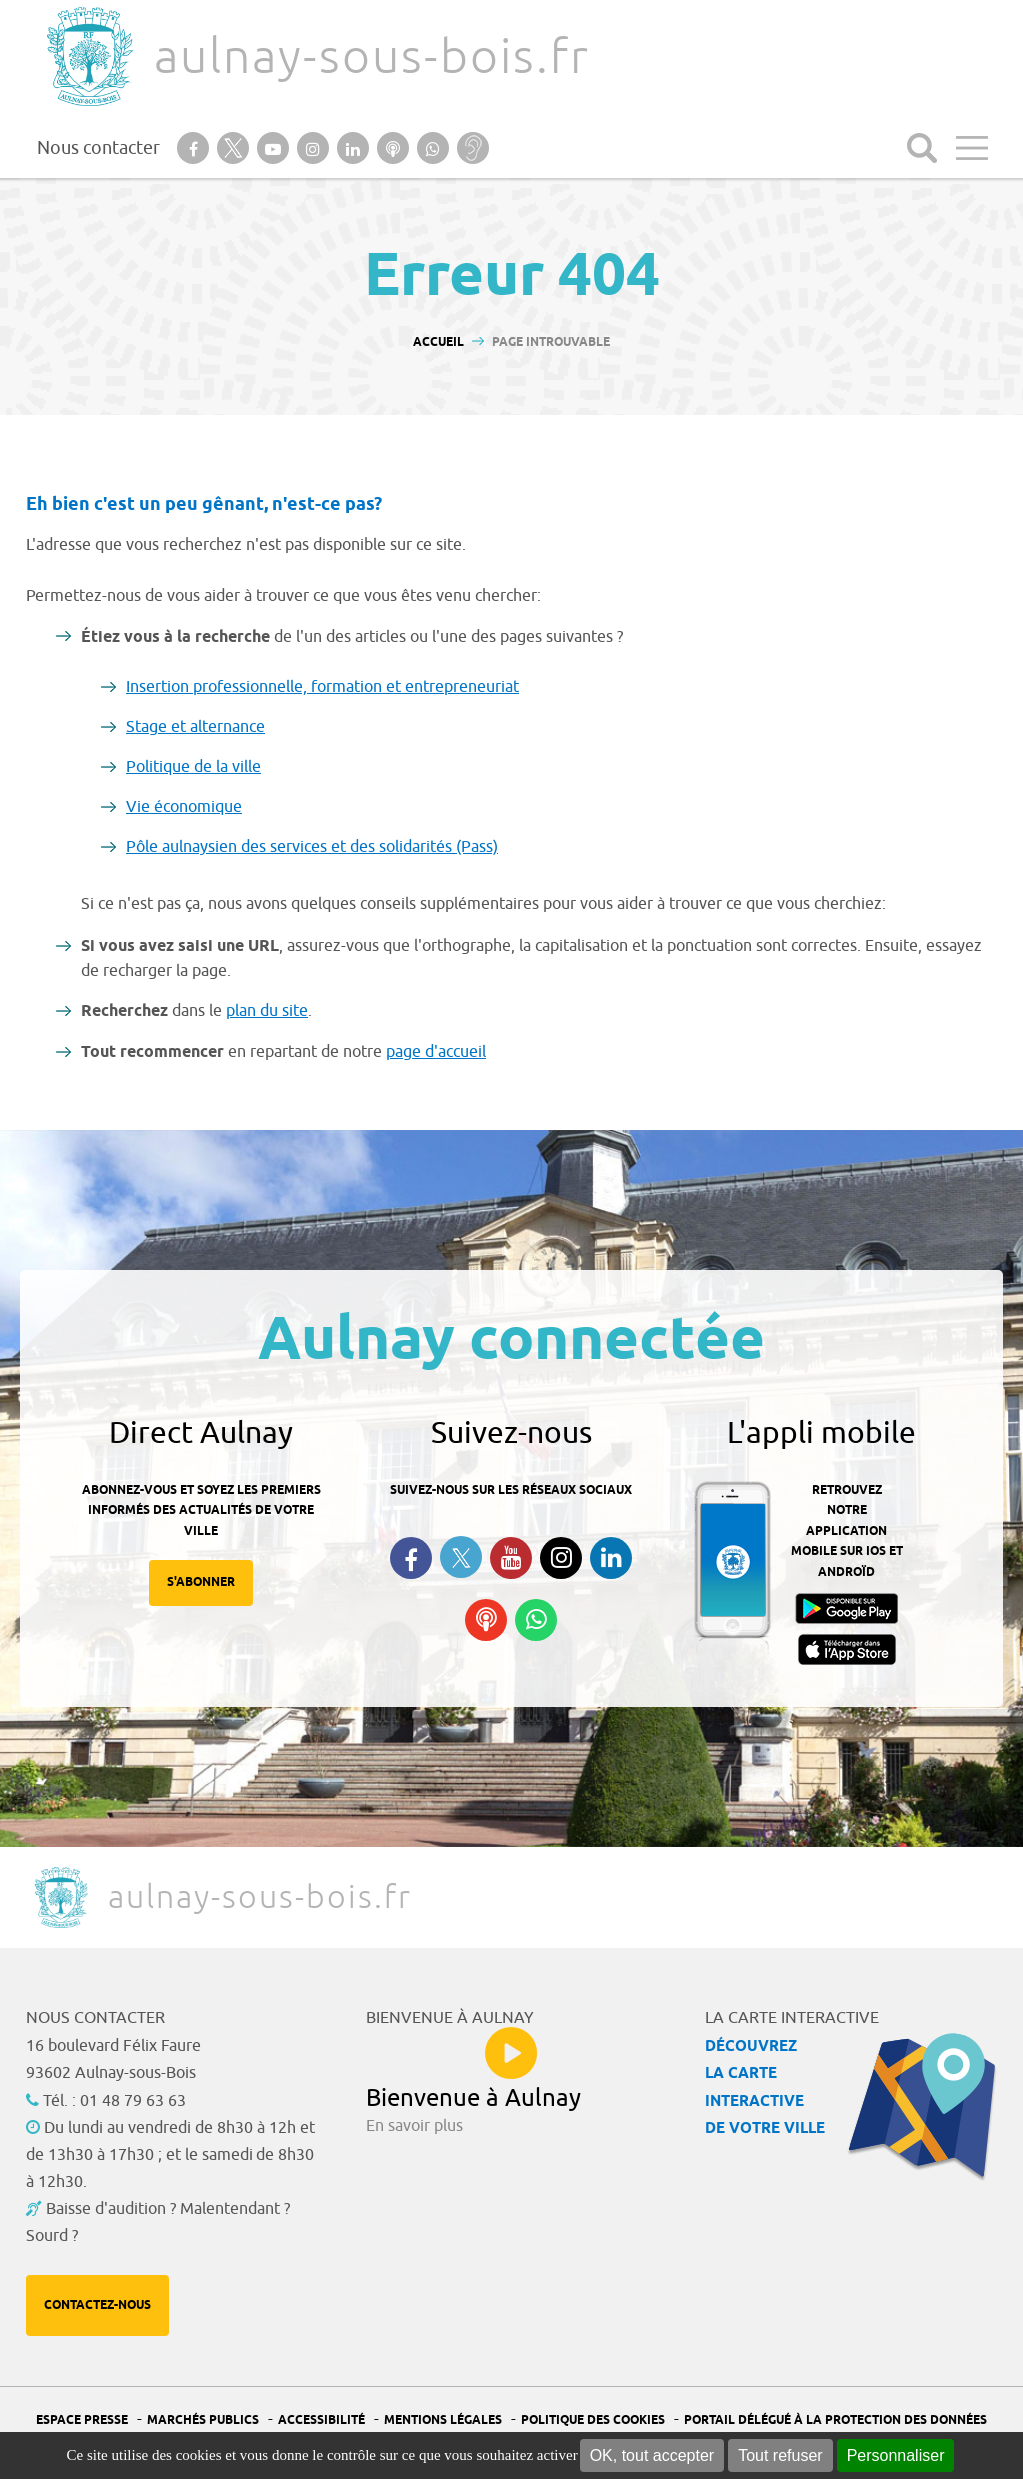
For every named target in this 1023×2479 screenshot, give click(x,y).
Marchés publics (203, 2420)
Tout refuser (780, 2455)
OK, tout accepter (652, 2455)
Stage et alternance (195, 727)
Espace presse (82, 2420)
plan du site (267, 1011)
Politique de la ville (193, 767)
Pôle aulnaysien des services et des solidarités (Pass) (312, 847)
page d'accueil (436, 1052)
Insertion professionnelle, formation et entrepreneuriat (322, 687)
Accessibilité (321, 2420)
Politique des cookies (593, 2420)
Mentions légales (443, 2420)
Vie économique (184, 807)
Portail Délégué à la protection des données (835, 2420)
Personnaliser (896, 2455)
